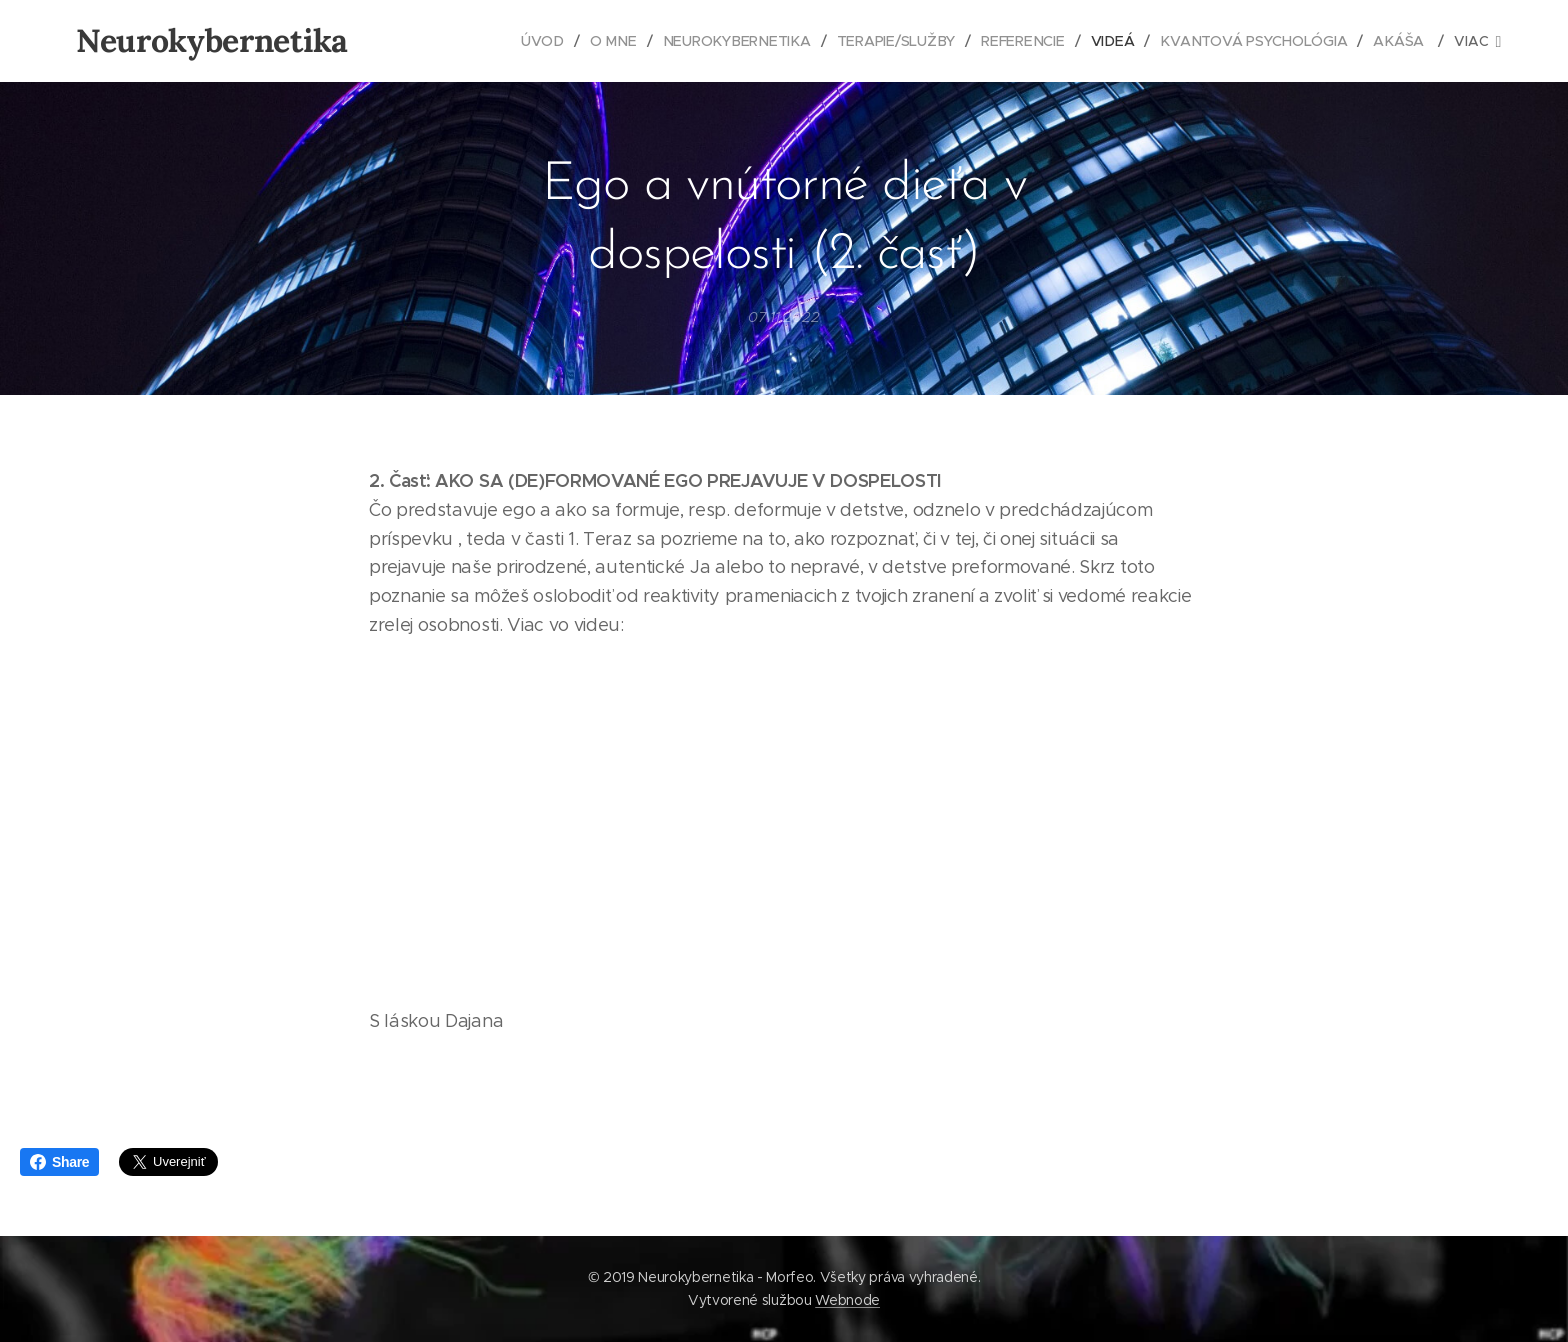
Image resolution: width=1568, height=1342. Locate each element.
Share (59, 1162)
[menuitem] (554, 41)
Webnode (847, 1300)
